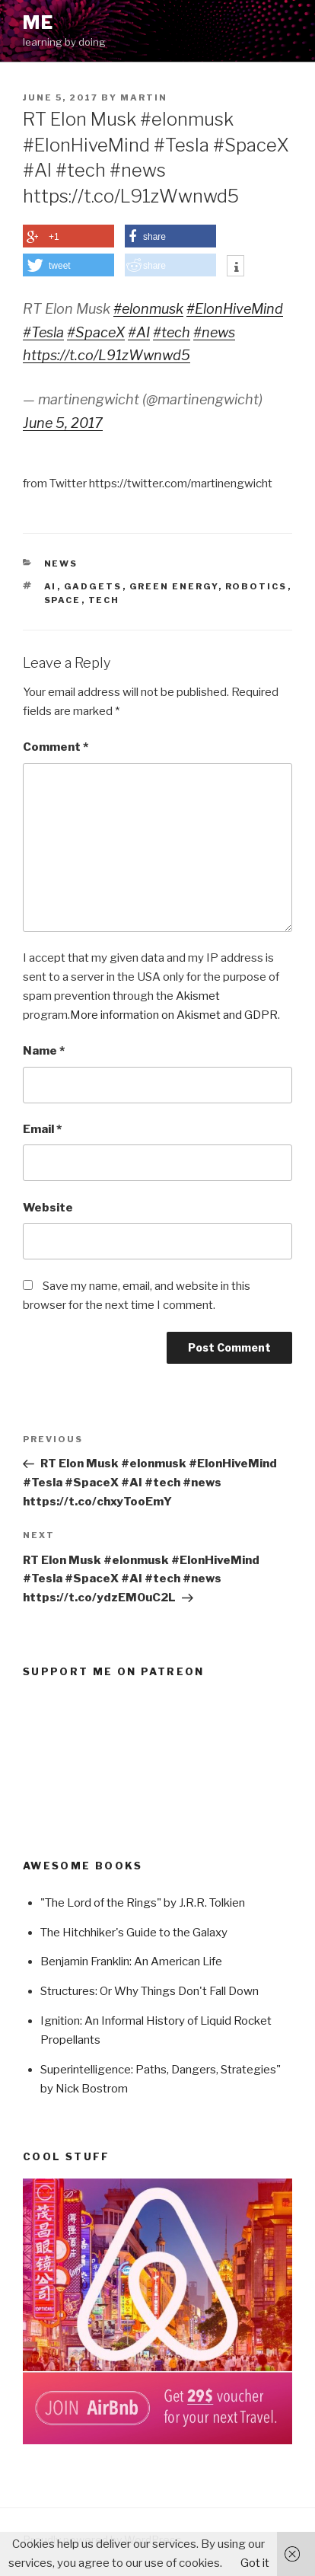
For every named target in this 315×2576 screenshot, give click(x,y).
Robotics (256, 586)
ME (38, 22)
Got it (254, 2563)
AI (50, 586)
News (61, 563)
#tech (171, 332)
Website (48, 1208)
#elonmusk (148, 309)
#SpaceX (96, 332)
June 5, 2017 (63, 423)
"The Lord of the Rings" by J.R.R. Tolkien (142, 1903)
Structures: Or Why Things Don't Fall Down (149, 1991)
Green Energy (173, 586)
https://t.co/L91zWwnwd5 (106, 355)
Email (42, 1129)
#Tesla (43, 332)
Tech (104, 600)
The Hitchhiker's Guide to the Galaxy (134, 1932)
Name (44, 1051)
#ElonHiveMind (234, 309)
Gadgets (93, 586)
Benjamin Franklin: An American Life (131, 1961)
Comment (55, 747)
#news (214, 332)
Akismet (198, 996)
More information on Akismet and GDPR (174, 1015)
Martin (143, 97)
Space (62, 600)
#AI (139, 332)
